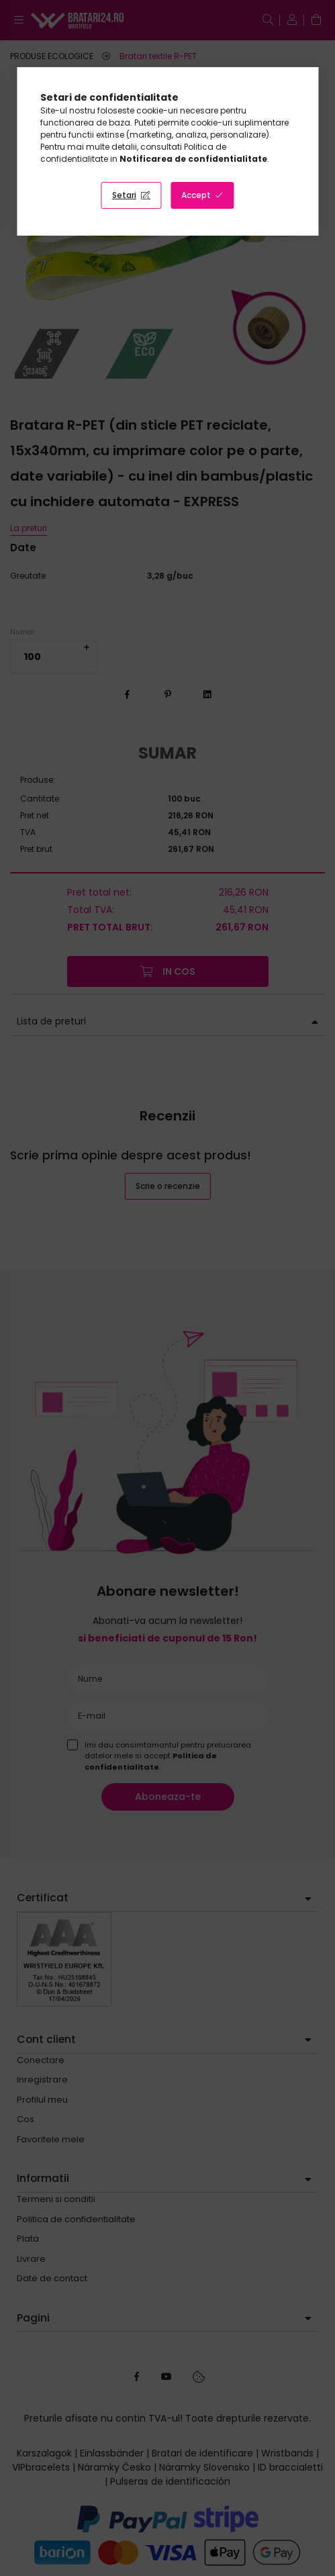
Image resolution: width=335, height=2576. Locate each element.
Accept (196, 195)
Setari (124, 195)
